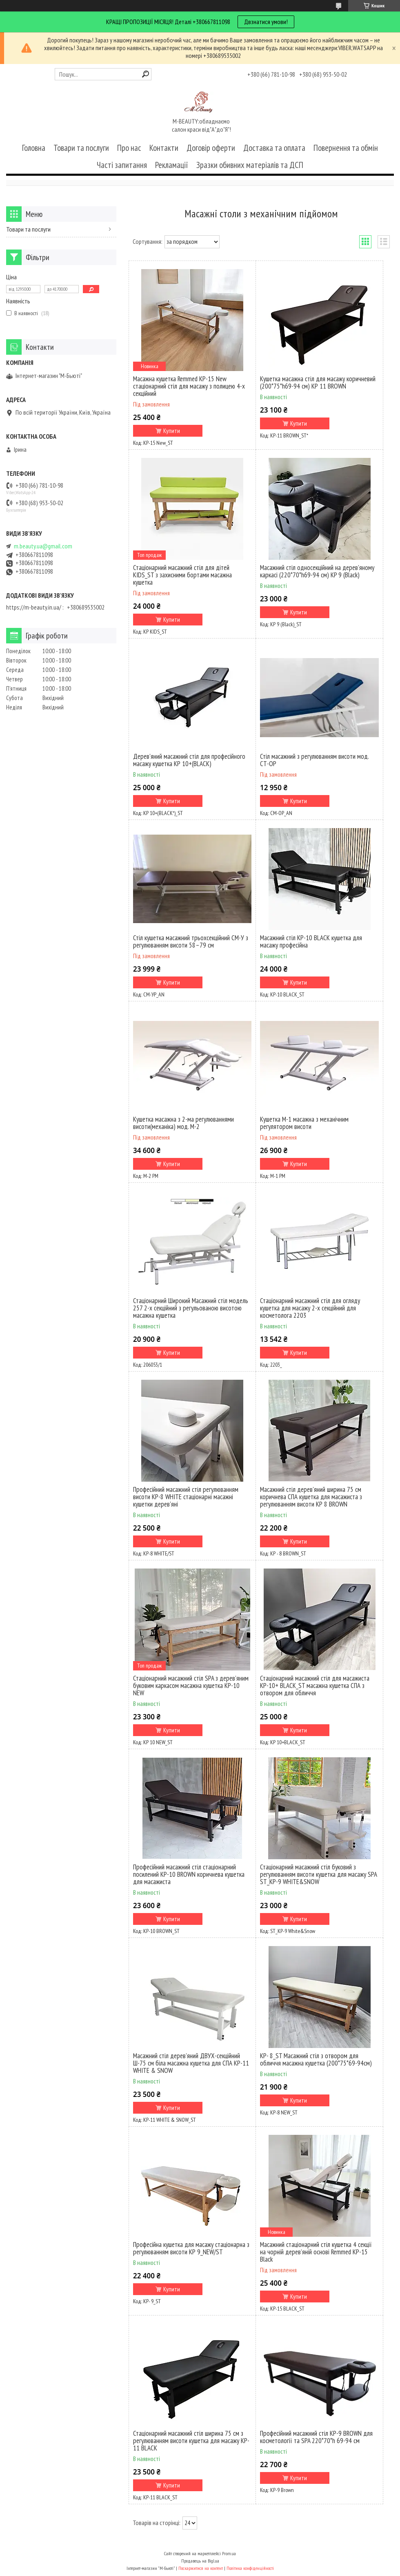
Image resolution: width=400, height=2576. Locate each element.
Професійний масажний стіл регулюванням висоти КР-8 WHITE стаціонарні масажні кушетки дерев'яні (185, 1497)
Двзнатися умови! (266, 22)
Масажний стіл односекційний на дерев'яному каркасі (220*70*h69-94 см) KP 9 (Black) (317, 571)
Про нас (129, 147)
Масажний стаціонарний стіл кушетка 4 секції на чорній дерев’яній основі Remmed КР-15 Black (316, 2252)
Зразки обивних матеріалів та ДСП (249, 164)
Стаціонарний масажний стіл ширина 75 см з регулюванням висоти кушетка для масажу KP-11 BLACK (191, 2441)
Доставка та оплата (274, 147)
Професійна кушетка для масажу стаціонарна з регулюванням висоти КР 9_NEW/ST (191, 2248)
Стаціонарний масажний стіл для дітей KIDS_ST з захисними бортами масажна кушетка (182, 575)
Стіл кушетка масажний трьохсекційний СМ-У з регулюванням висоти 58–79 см (190, 941)
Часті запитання (122, 164)
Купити (171, 431)
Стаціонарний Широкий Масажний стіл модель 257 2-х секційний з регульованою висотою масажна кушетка (190, 1308)
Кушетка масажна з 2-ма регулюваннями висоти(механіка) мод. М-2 (183, 1123)
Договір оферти (211, 147)
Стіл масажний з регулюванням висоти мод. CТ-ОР (314, 760)
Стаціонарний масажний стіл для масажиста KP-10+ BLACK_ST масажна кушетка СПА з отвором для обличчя (314, 1686)
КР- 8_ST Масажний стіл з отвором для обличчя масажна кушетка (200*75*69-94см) (316, 2059)
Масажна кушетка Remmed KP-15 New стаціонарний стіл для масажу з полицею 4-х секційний (189, 386)
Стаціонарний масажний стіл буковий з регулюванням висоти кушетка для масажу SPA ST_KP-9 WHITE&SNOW (318, 1874)
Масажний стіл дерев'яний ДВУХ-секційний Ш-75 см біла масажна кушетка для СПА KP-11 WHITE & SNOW (191, 2063)
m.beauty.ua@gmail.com (43, 546)
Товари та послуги (81, 147)
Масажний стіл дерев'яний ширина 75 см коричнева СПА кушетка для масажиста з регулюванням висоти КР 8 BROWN (311, 1497)
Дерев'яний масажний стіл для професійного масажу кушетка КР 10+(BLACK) (189, 760)
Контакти (163, 147)
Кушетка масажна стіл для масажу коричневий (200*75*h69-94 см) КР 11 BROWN (318, 382)
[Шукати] (145, 74)
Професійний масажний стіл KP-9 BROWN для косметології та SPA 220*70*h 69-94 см (316, 2437)
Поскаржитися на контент (200, 2568)
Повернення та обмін (345, 147)
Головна (33, 147)
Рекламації (171, 164)
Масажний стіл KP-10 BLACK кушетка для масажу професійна (311, 941)
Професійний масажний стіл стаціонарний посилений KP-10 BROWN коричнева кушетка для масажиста (188, 1874)
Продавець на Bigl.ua (200, 2561)
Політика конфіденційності (250, 2568)
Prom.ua (229, 2553)
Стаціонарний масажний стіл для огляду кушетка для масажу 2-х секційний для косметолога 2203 (310, 1308)
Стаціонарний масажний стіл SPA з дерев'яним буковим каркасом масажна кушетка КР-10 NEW (191, 1686)
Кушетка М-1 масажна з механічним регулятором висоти (304, 1123)
